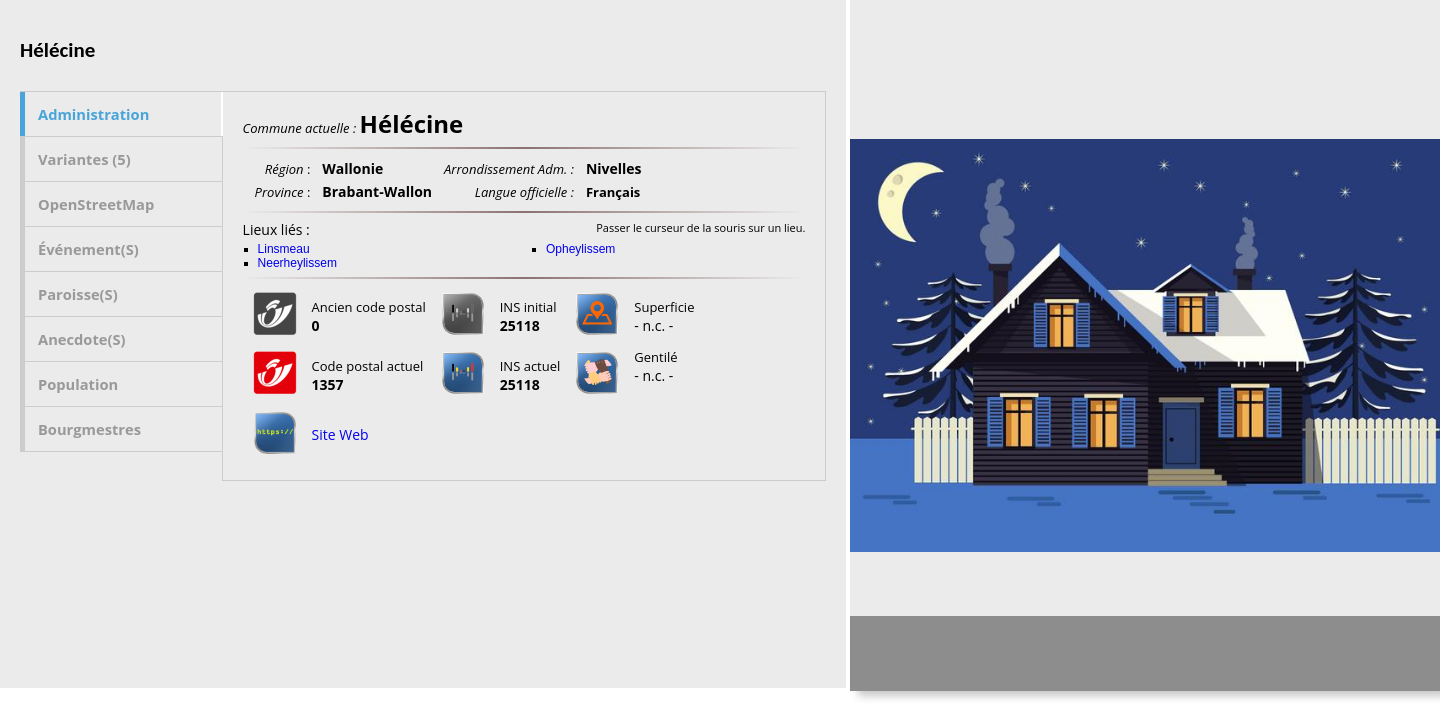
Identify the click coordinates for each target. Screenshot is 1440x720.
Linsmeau (284, 249)
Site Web (340, 434)
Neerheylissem (297, 263)
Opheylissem (580, 249)
